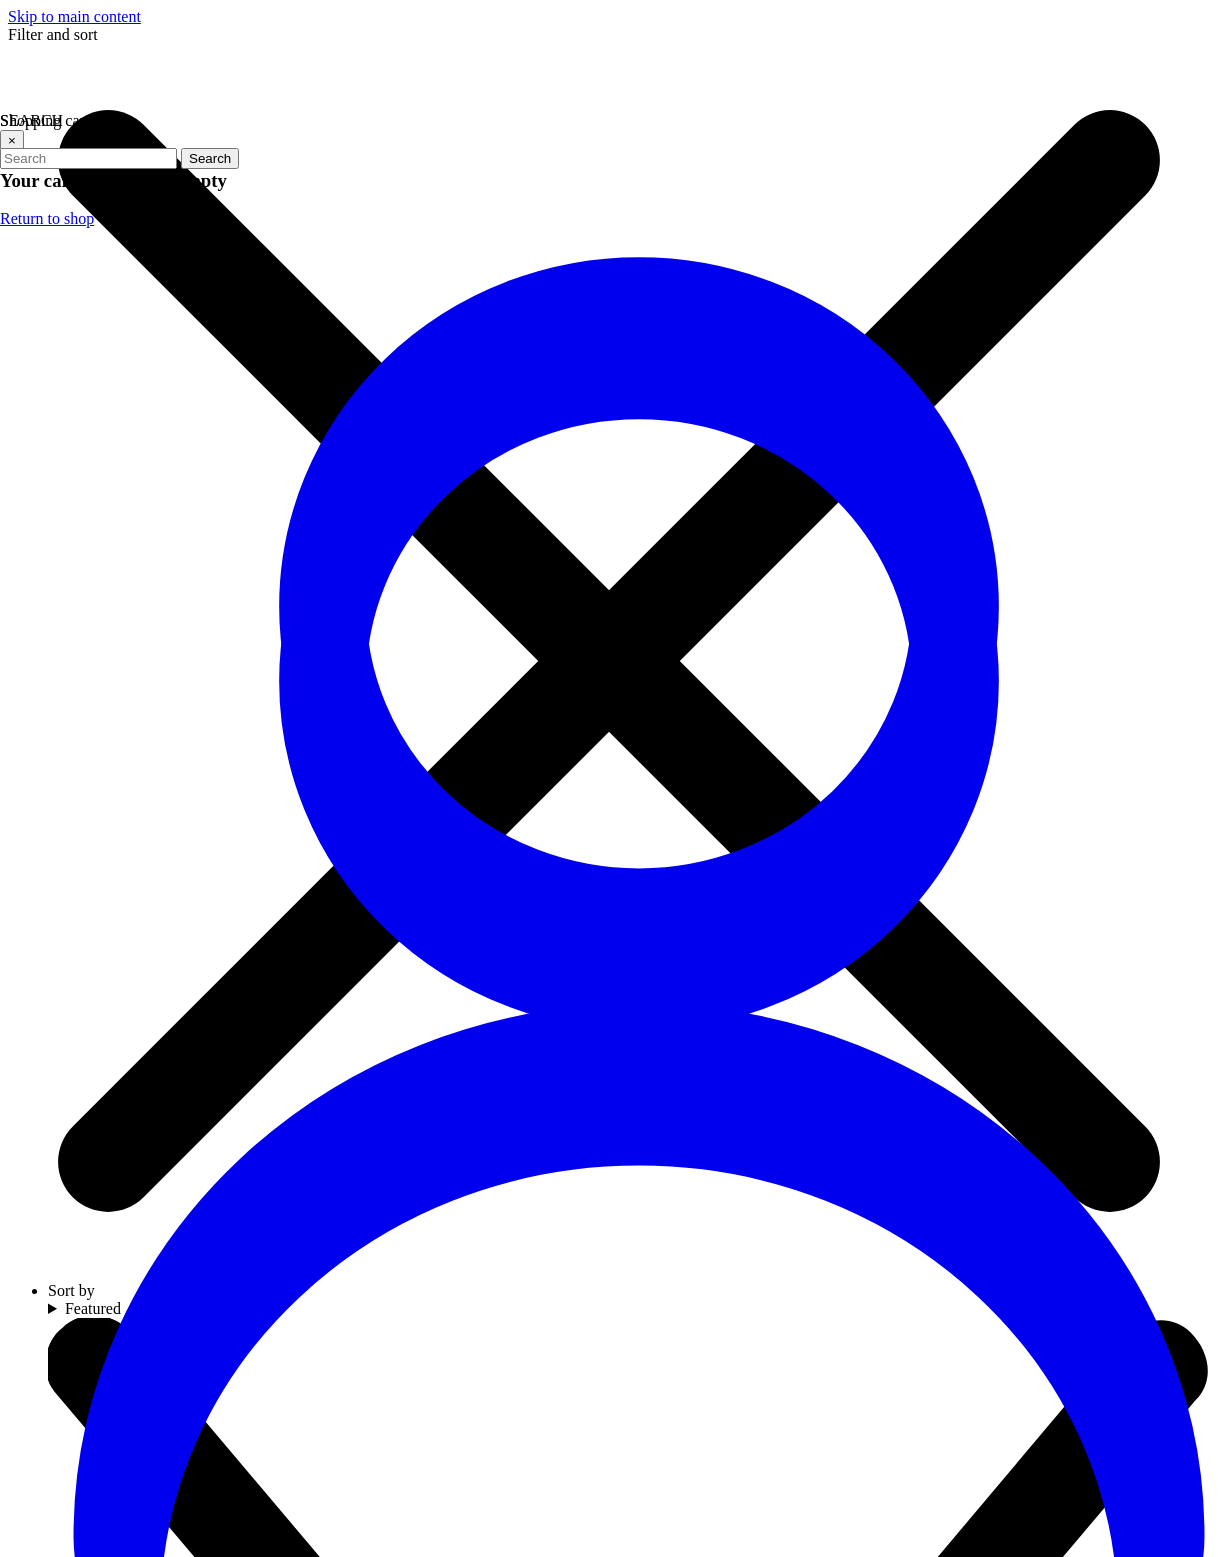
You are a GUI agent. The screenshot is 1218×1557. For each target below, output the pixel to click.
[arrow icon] (1190, 1238)
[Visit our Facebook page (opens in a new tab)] (509, 1267)
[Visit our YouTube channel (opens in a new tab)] (689, 1267)
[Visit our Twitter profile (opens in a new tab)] (569, 1267)
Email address (954, 1214)
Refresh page (528, 558)
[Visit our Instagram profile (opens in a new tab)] (629, 1267)
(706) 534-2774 (157, 1233)
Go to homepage (674, 558)
